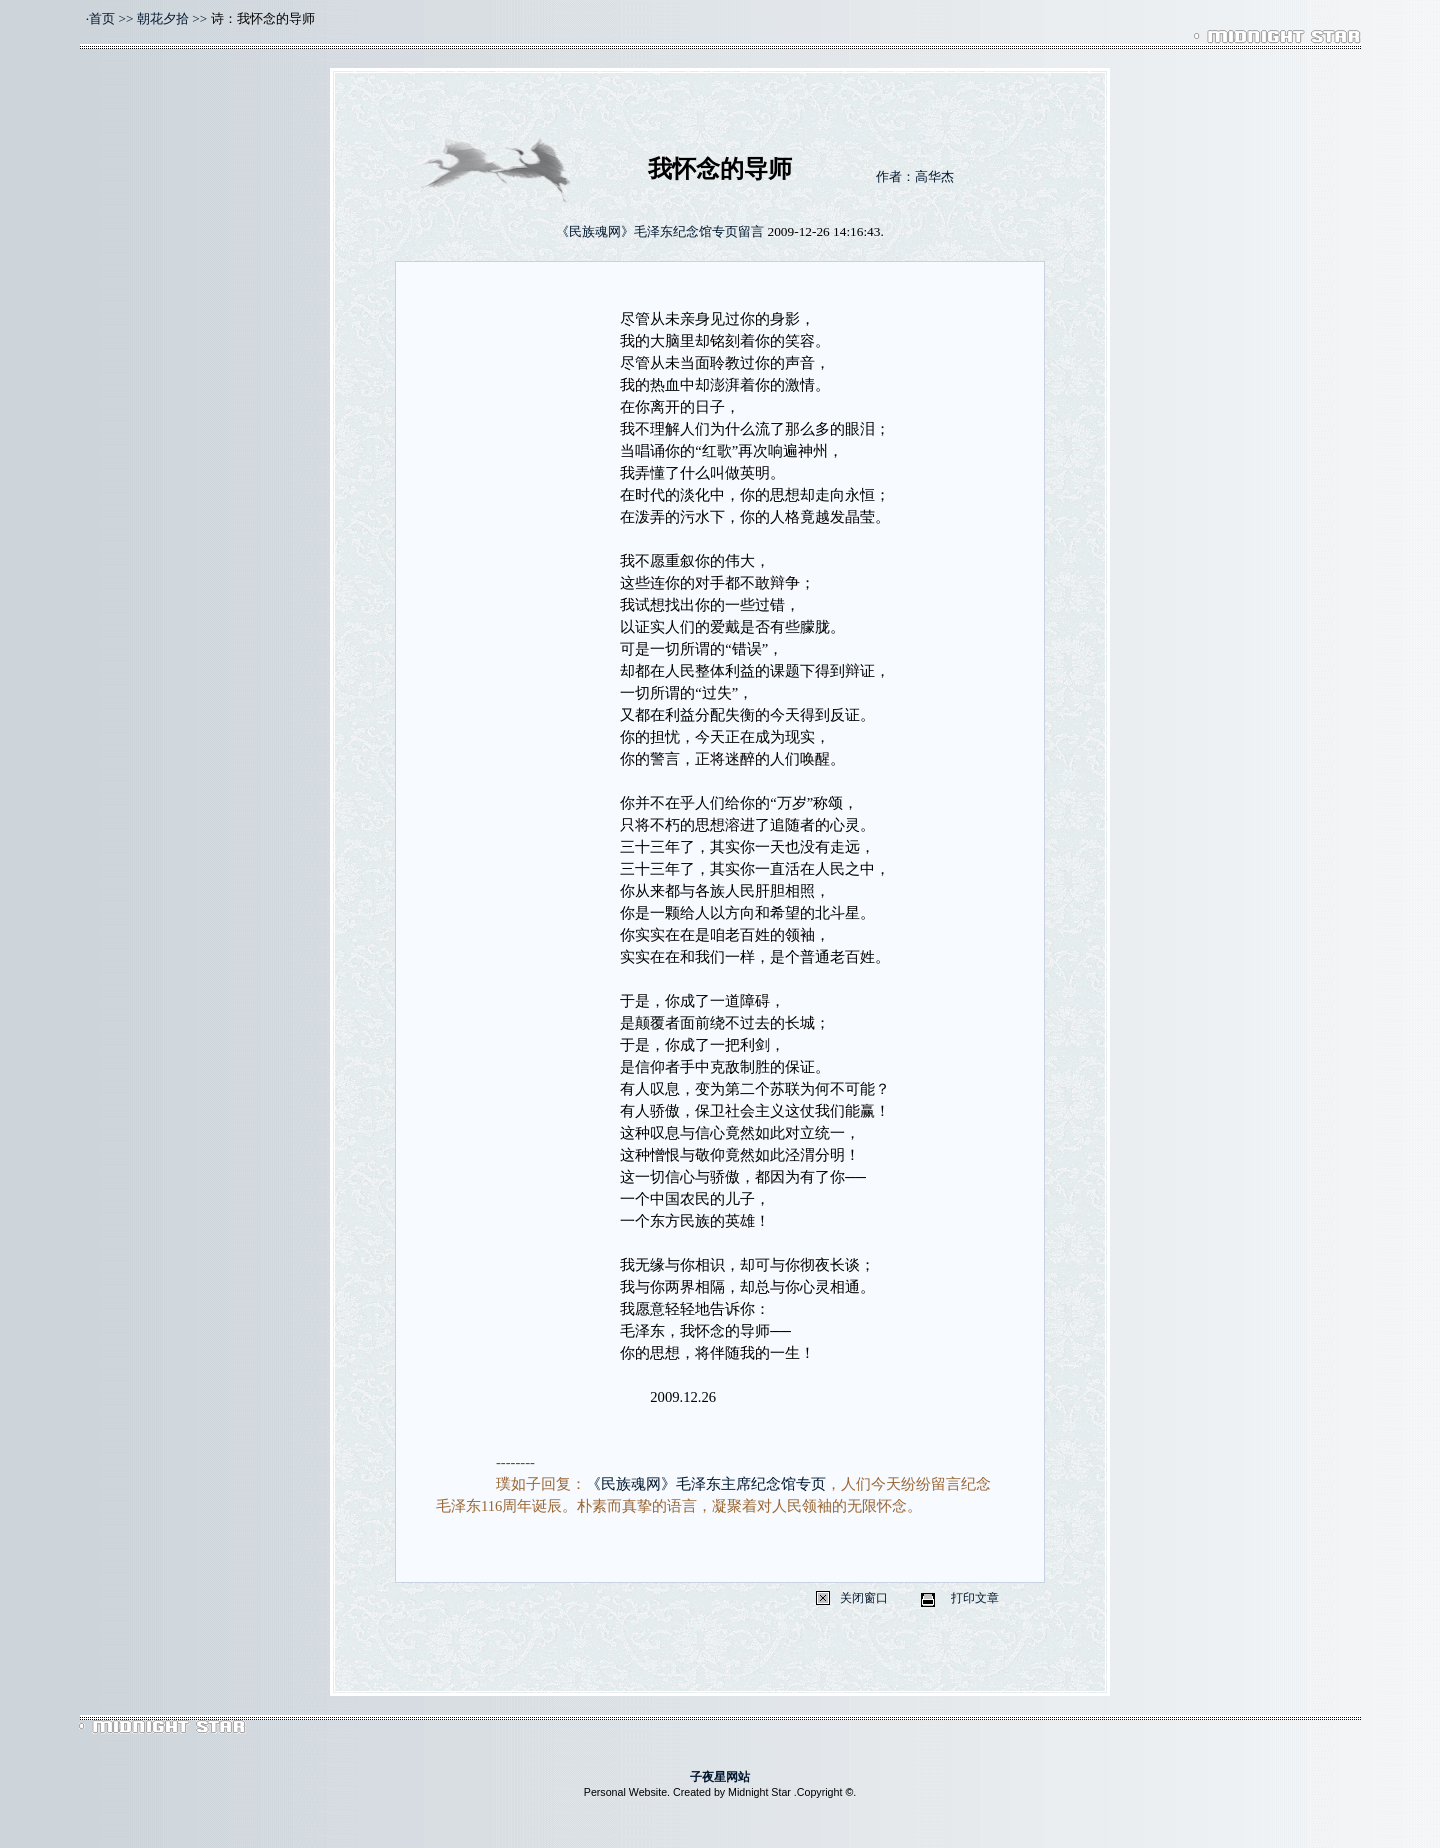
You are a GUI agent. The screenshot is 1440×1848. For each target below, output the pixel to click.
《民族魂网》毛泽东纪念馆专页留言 (660, 231)
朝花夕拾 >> (172, 18)
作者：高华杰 (915, 176)
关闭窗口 (864, 1598)
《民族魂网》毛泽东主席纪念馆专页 (706, 1484)
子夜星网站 (720, 1777)
